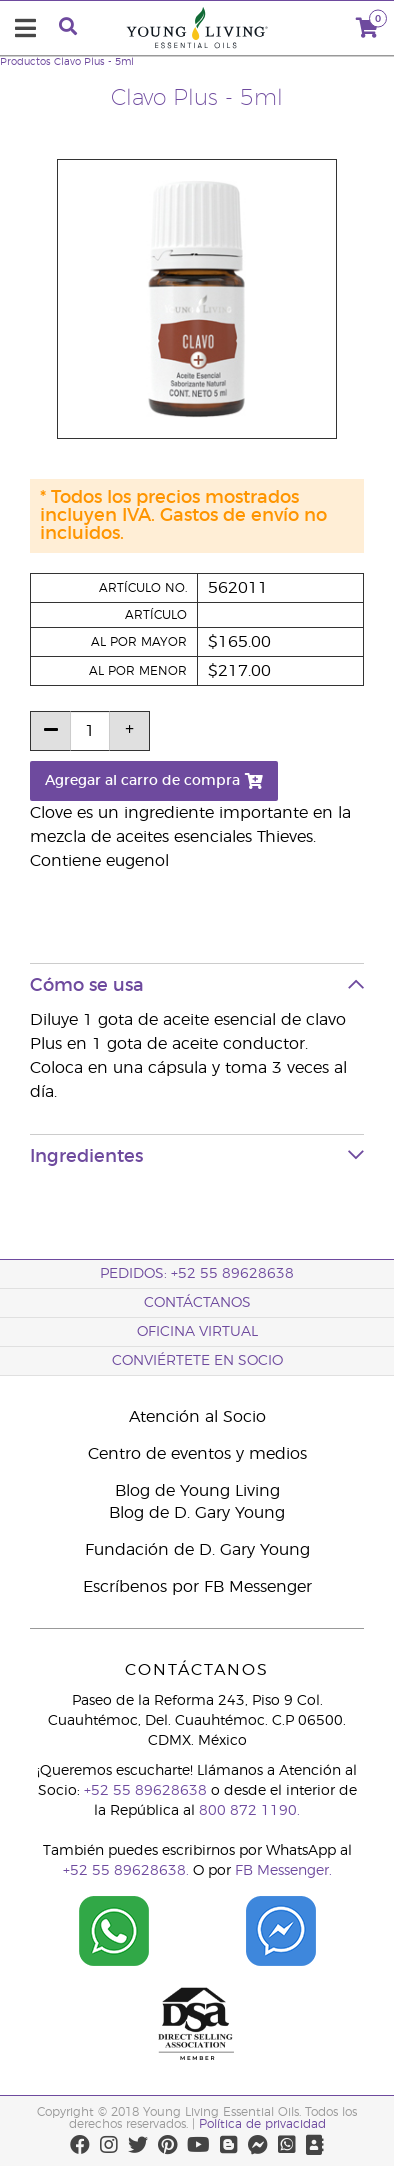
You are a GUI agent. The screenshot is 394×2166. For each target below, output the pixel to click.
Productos (25, 62)
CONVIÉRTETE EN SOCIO (197, 1361)
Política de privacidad (262, 2124)
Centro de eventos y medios (197, 1454)
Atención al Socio (197, 1417)
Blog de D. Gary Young (197, 1513)
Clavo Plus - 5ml (94, 62)
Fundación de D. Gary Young (197, 1550)
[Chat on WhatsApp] (114, 1923)
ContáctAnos (197, 1303)
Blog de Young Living (197, 1491)
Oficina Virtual (197, 1332)
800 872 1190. (249, 1811)
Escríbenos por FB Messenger (197, 1587)
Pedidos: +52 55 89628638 (197, 1274)
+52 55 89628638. (126, 1871)
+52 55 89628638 (145, 1791)
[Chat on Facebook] (281, 1923)
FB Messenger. (283, 1871)
